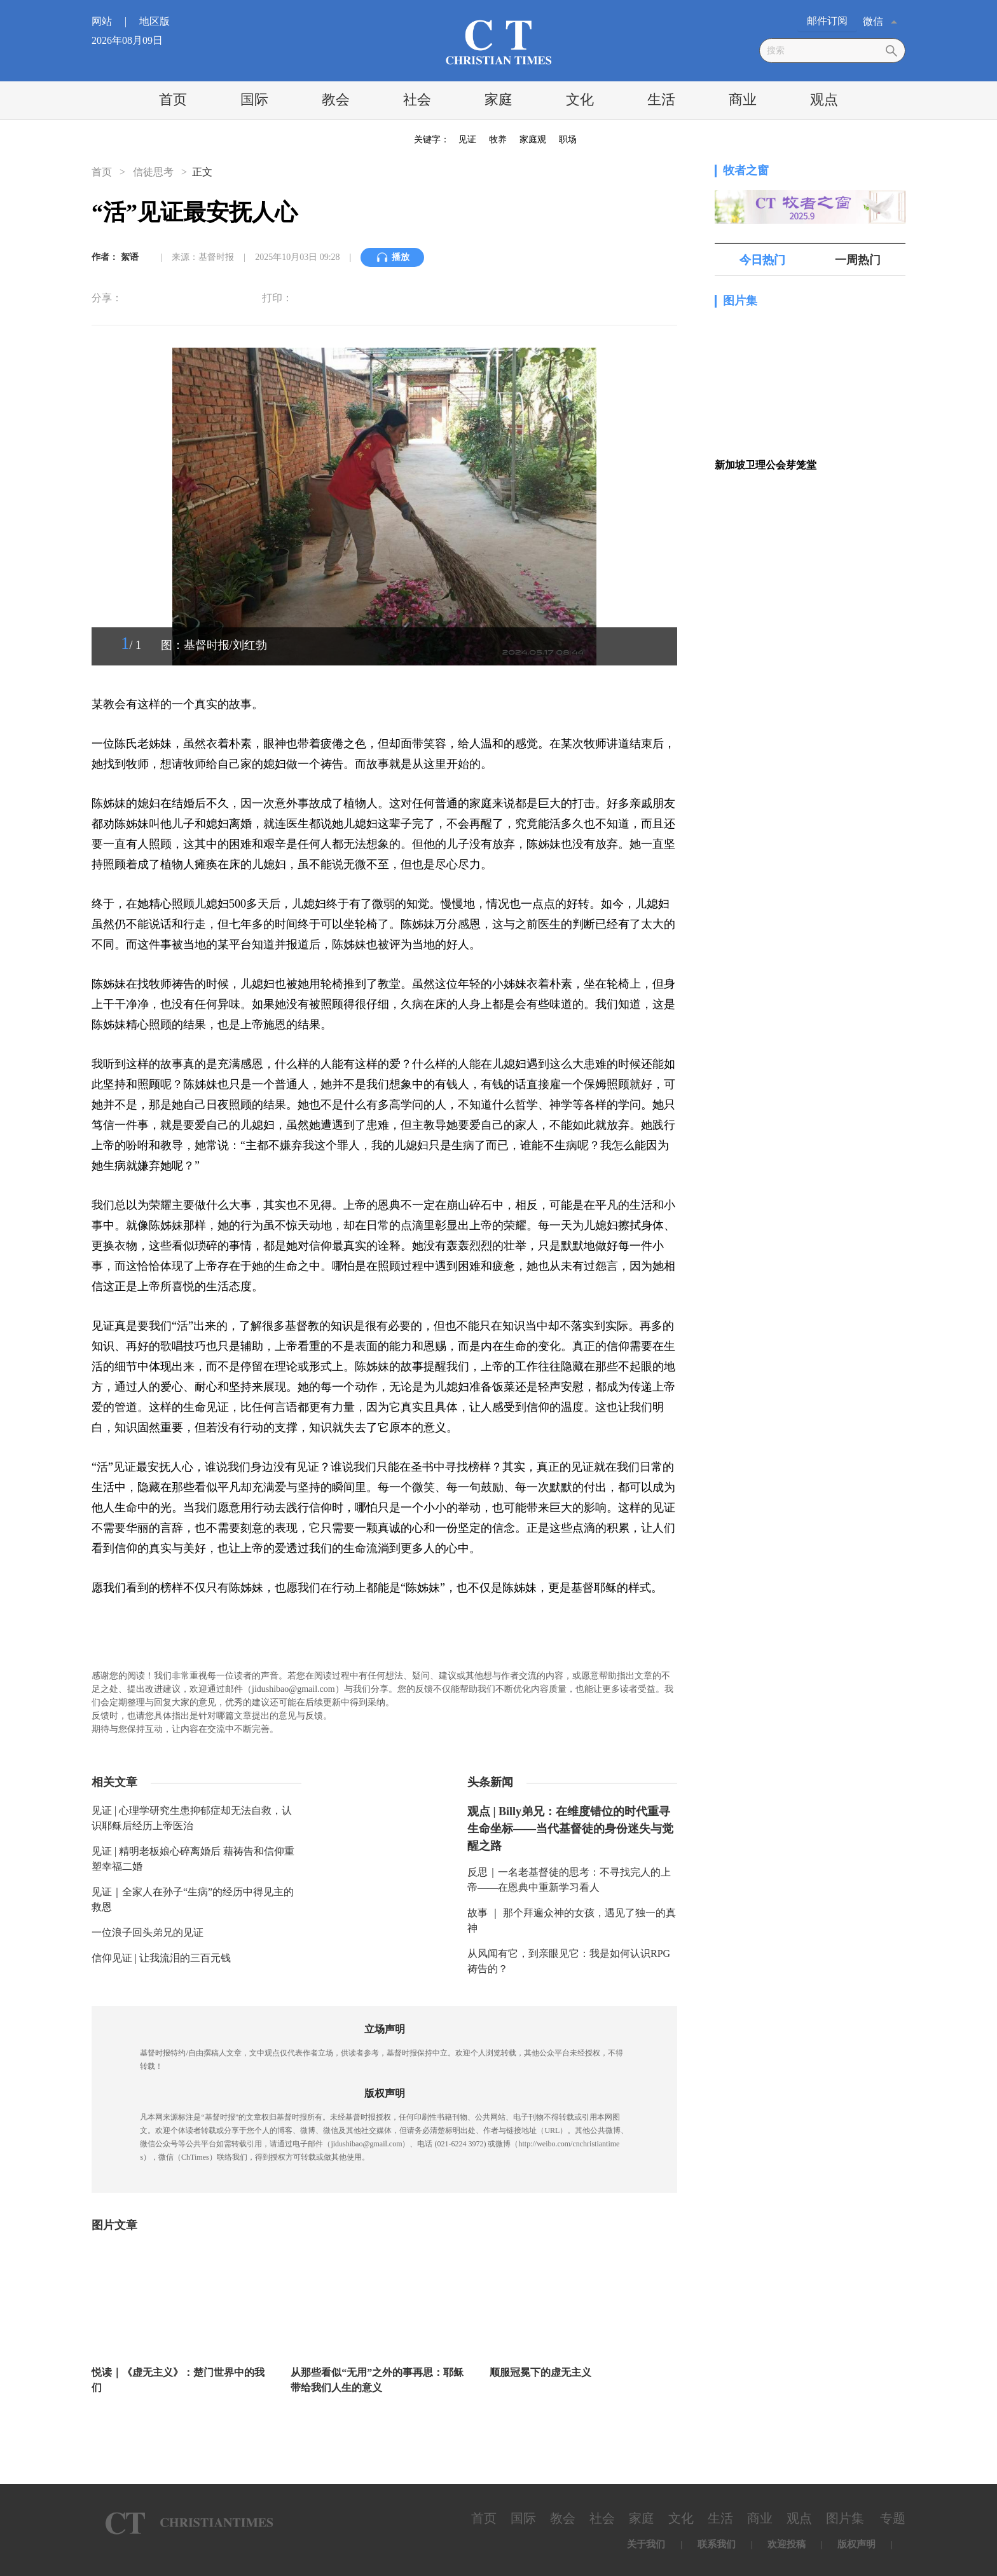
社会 (417, 99)
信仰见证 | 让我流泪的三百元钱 (161, 1957)
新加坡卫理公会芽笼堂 (765, 465)
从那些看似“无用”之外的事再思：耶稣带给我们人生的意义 (377, 2380)
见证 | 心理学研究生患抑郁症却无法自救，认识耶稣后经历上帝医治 (192, 1818)
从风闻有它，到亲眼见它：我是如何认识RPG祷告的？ (568, 1961)
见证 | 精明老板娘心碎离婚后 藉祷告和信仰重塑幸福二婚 (193, 1859)
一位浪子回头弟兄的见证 (147, 1932)
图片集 (740, 300)
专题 (892, 2518)
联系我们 (717, 2544)
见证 (467, 139)
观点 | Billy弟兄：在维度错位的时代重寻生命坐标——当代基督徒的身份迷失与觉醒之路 (570, 1828)
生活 (661, 99)
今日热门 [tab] (762, 260)
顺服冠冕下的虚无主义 (540, 2372)
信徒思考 (153, 172)
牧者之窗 (746, 170)
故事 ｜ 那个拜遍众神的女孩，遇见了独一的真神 (571, 1920)
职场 (568, 139)
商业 (743, 99)
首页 (173, 99)
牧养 (498, 139)
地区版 (154, 21)
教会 (336, 99)
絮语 (130, 257)
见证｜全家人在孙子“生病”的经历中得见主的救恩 (193, 1899)
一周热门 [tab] (858, 260)
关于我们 (646, 2544)
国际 (254, 99)
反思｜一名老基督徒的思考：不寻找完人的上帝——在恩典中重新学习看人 (569, 1880)
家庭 (498, 99)
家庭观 (532, 139)
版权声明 (856, 2544)
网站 (114, 21)
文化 (580, 99)
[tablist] (810, 260)
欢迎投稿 (786, 2544)
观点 (824, 99)
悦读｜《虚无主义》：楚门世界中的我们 (178, 2380)
